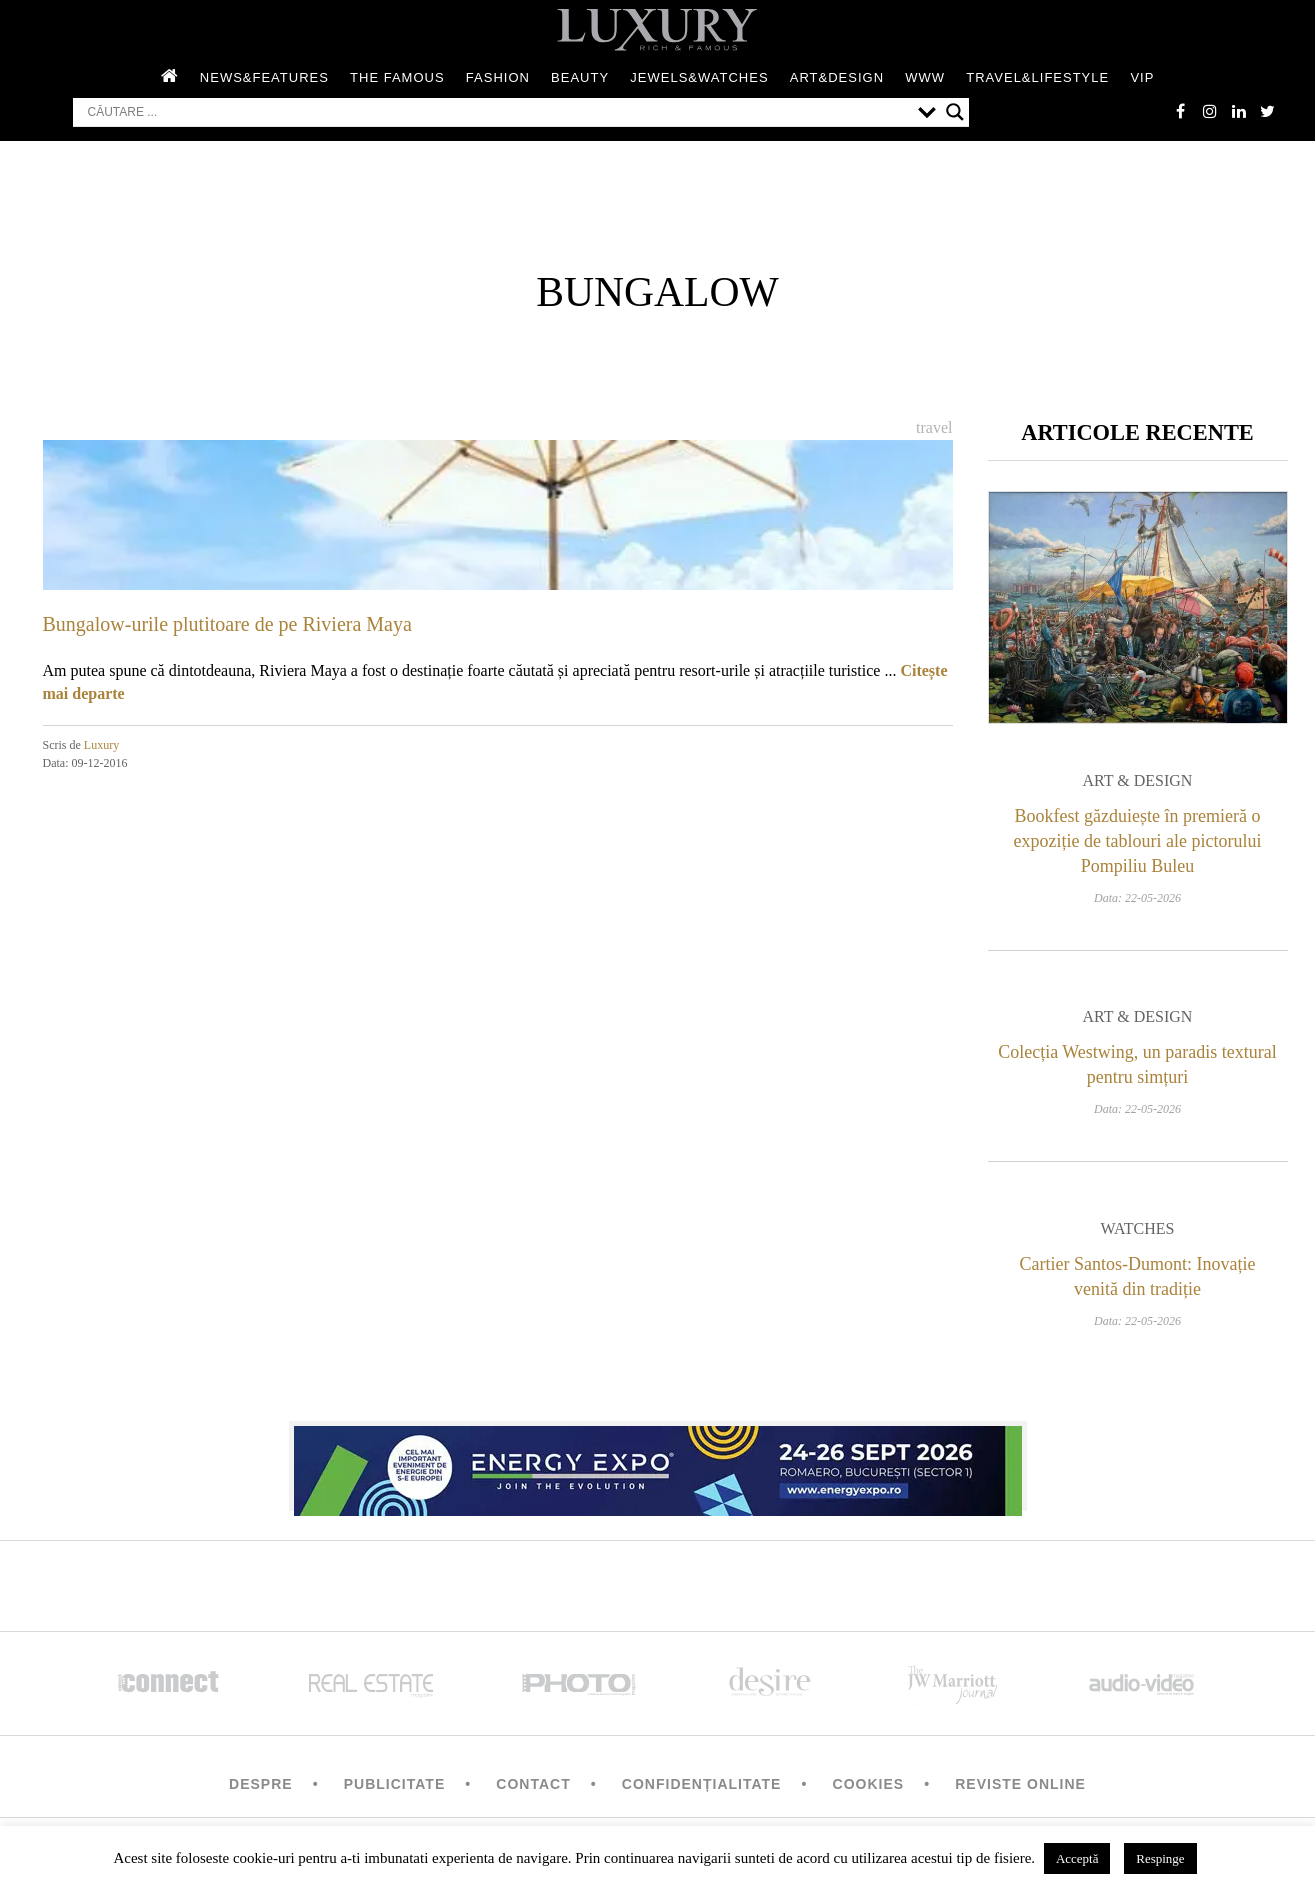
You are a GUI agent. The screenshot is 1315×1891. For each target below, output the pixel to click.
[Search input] (498, 113)
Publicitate (394, 1786)
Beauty (580, 78)
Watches (1138, 1230)
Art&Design (837, 78)
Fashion (498, 78)
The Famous (397, 78)
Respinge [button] (1160, 1858)
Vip (1142, 78)
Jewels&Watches (699, 78)
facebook (1178, 112)
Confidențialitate (702, 1786)
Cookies (869, 1786)
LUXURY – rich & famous (658, 30)
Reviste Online (1020, 1786)
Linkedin (1238, 112)
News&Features (264, 78)
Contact (533, 1786)
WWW (925, 78)
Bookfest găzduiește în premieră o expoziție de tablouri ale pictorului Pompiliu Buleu (1138, 843)
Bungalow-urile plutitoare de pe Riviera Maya (227, 625)
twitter (1268, 112)
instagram (1208, 112)
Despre (261, 1786)
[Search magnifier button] (955, 113)
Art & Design (1138, 782)
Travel (934, 428)
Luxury (101, 746)
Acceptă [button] (1077, 1858)
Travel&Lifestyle (1037, 78)
